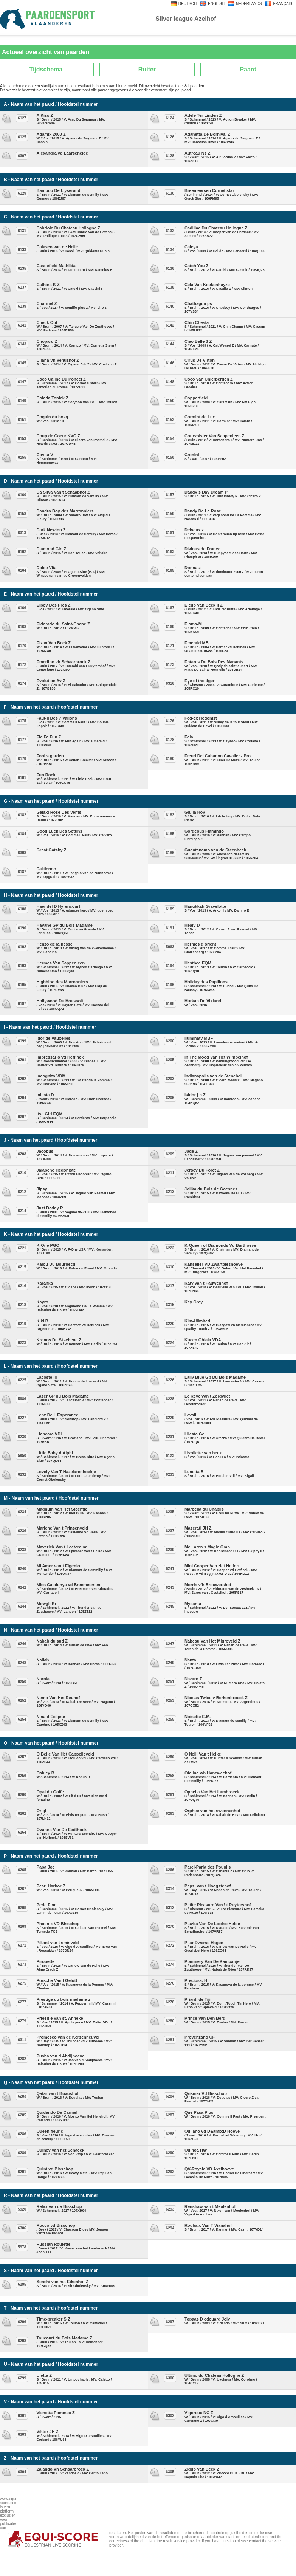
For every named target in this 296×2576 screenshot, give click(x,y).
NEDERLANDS (249, 4)
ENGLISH (216, 4)
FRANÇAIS (282, 4)
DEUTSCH (187, 4)
